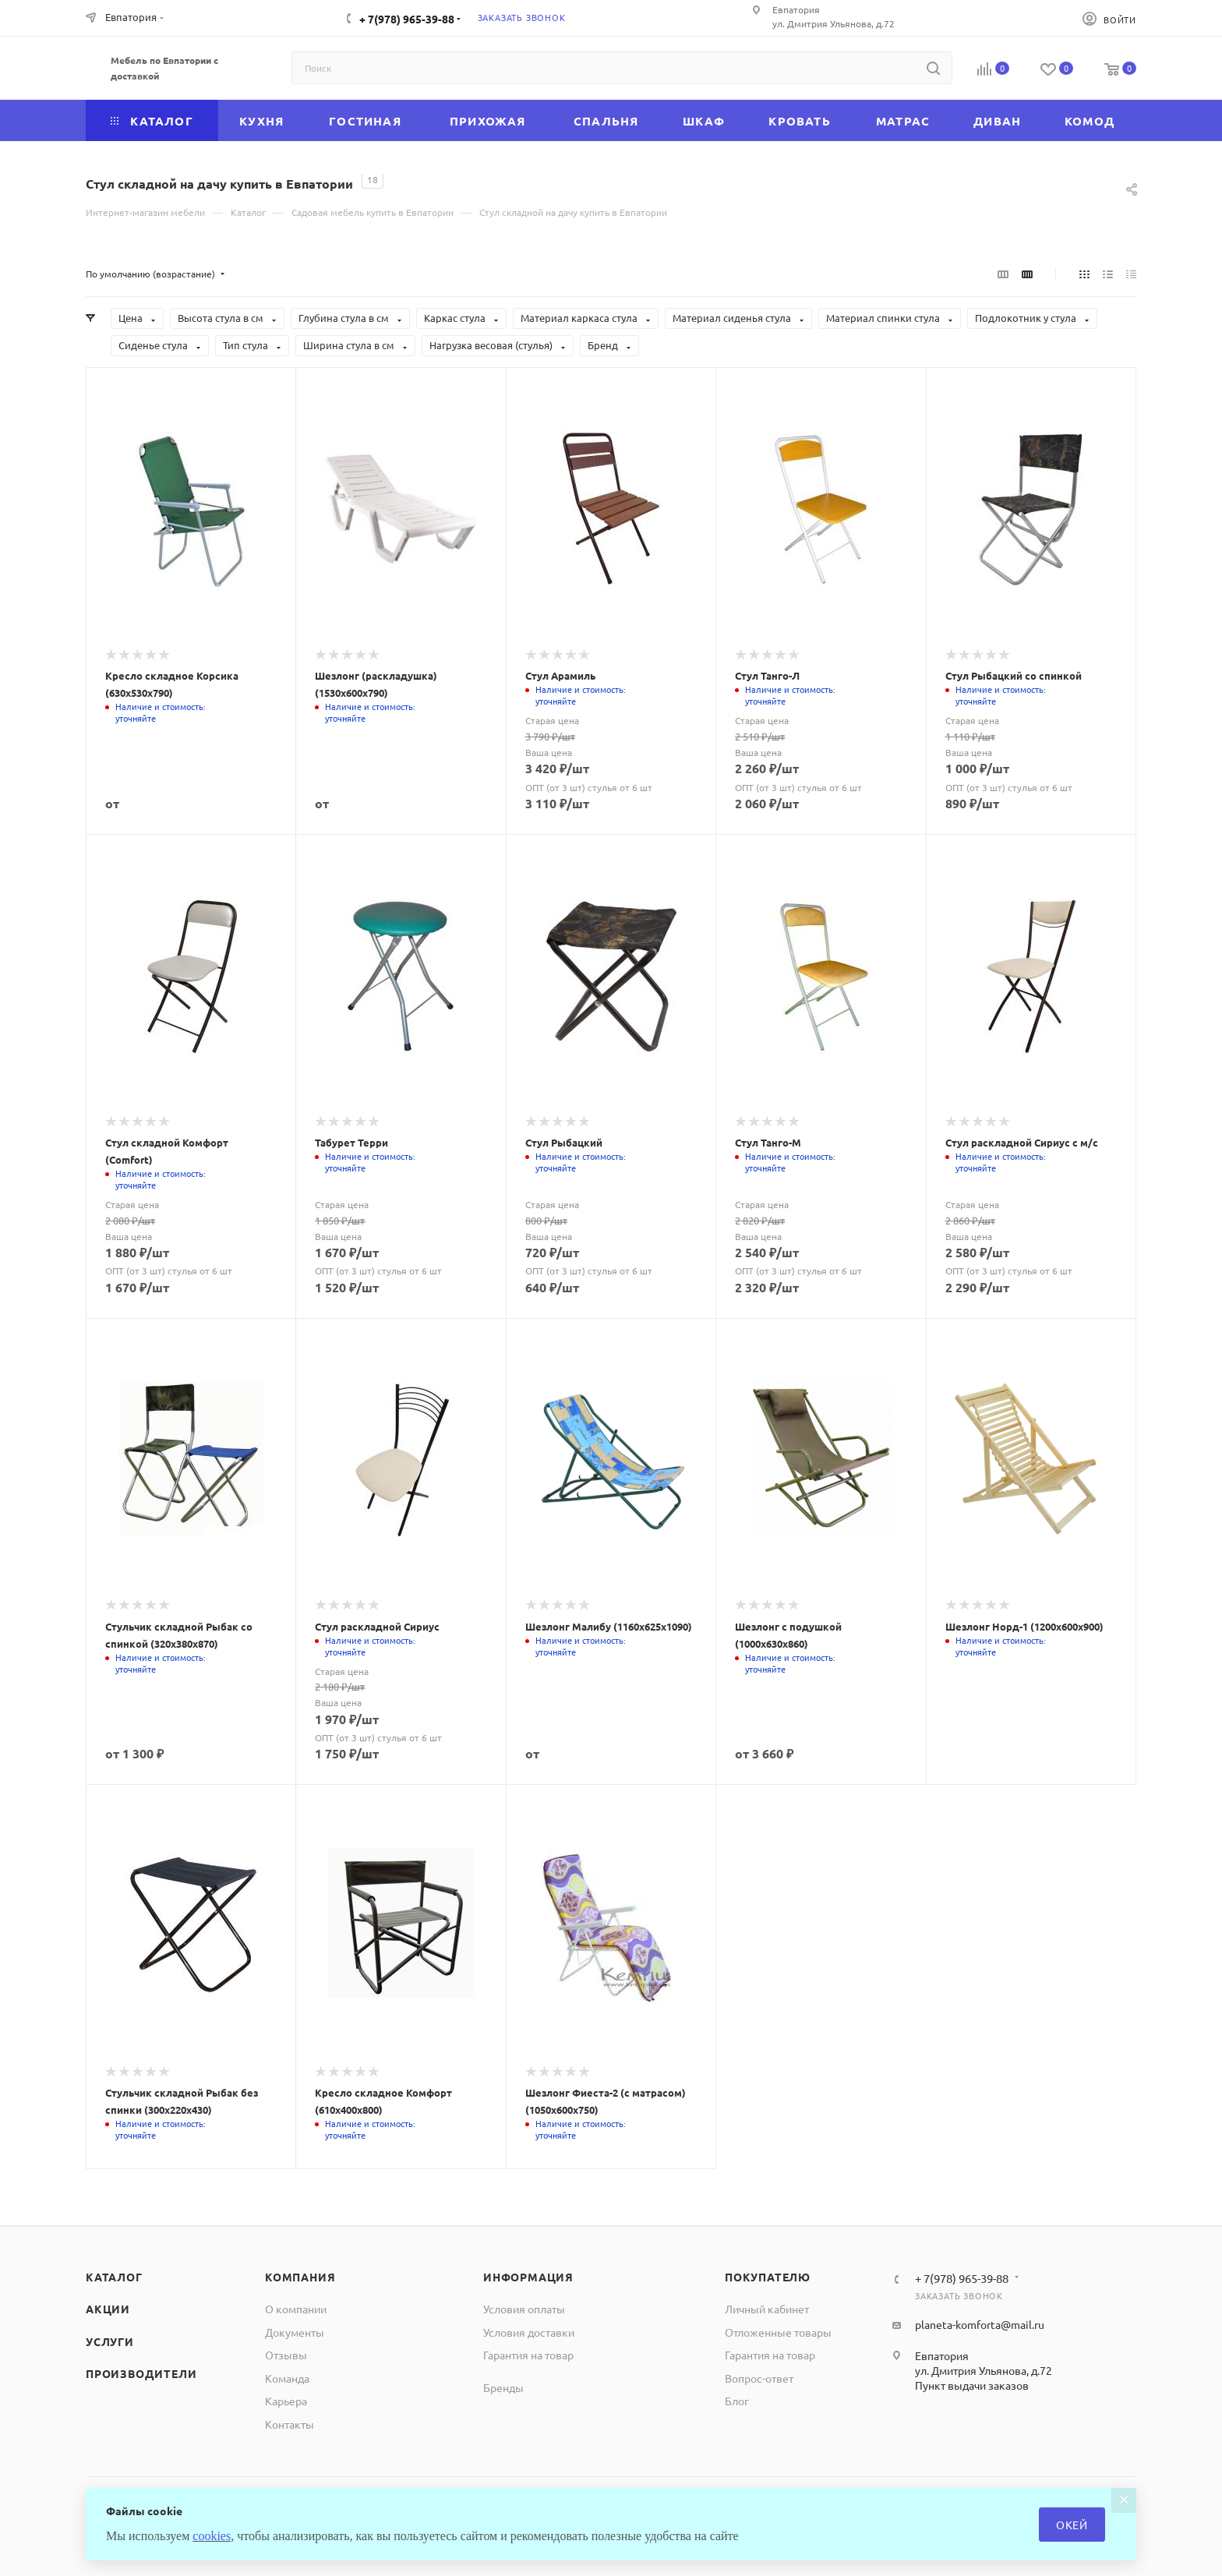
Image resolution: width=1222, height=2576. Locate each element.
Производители (141, 2373)
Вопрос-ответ (759, 2378)
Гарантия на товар (528, 2355)
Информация (528, 2277)
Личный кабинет (767, 2309)
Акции (108, 2309)
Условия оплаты (524, 2309)
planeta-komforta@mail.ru (979, 2324)
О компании (296, 2309)
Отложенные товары (778, 2332)
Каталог (114, 2277)
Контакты (289, 2424)
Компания (300, 2277)
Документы (294, 2332)
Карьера (286, 2401)
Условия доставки (528, 2332)
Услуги (110, 2341)
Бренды (503, 2387)
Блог (737, 2401)
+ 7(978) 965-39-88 (406, 19)
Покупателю (768, 2277)
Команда (287, 2378)
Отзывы (286, 2355)
